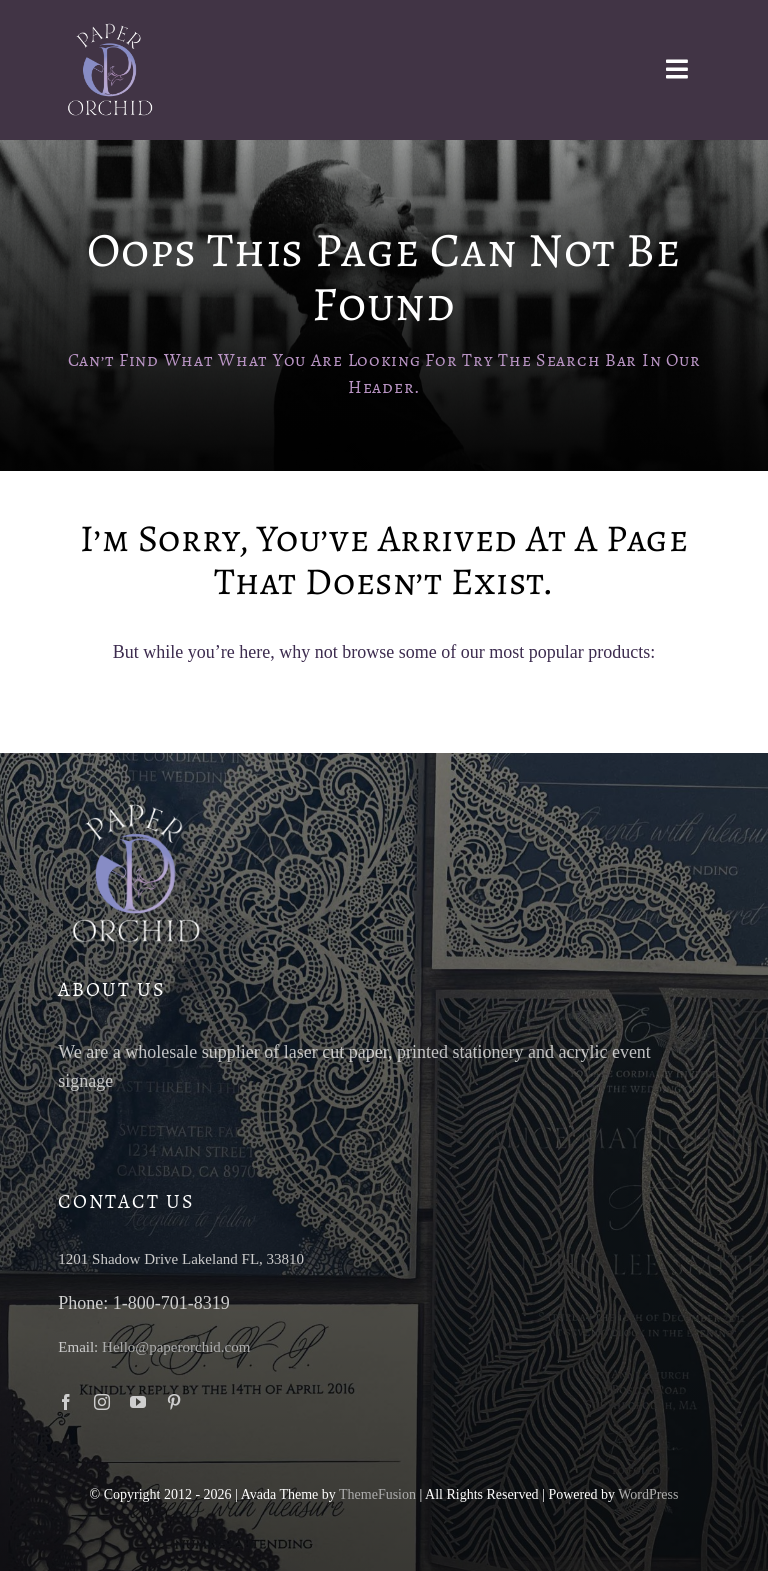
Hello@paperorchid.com (176, 1347)
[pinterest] (174, 1402)
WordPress (648, 1494)
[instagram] (102, 1402)
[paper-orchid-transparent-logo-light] (108, 29)
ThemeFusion (377, 1494)
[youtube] (138, 1402)
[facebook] (66, 1402)
